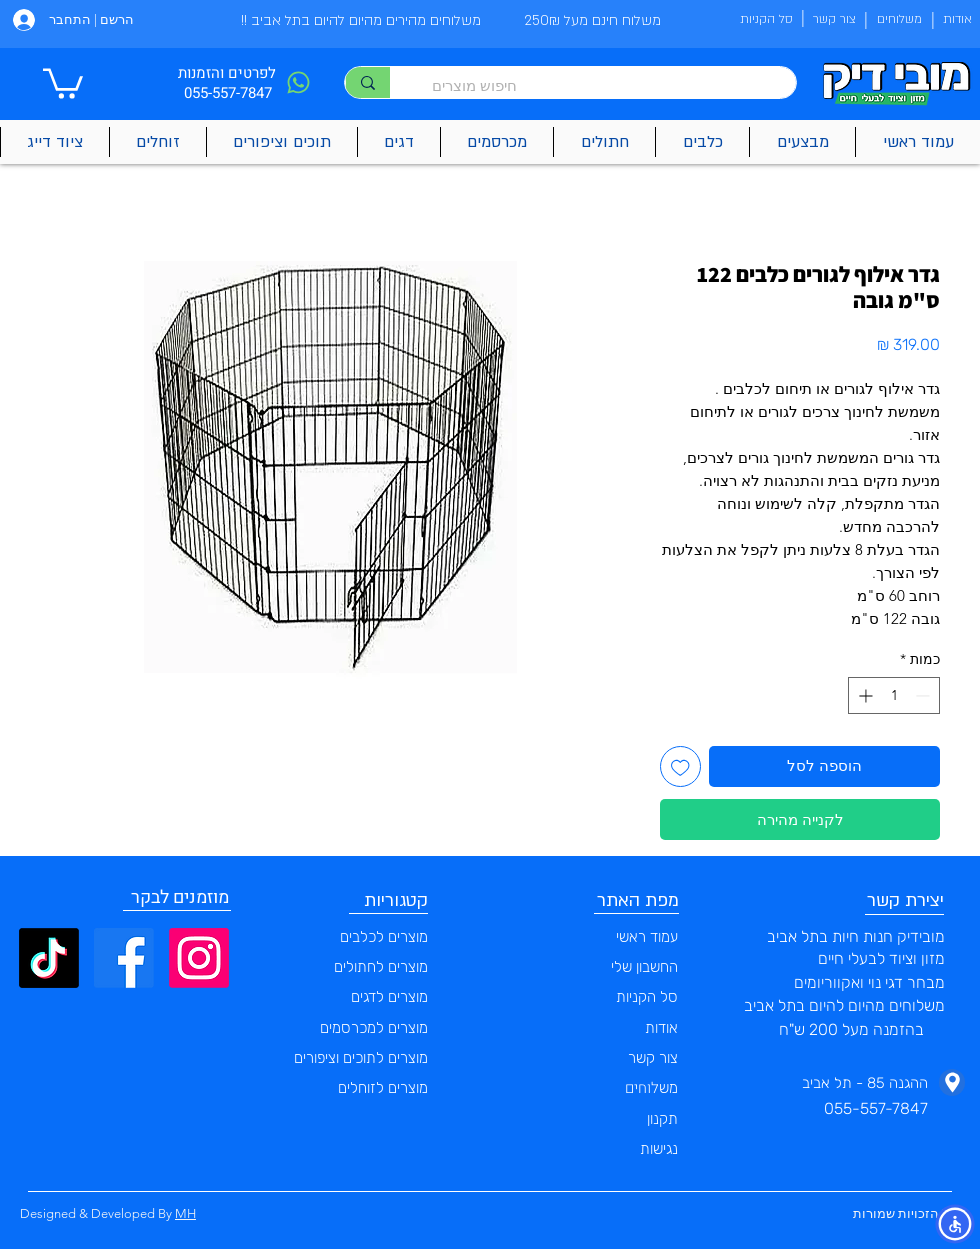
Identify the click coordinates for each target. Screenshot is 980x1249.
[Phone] (298, 82)
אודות (661, 1028)
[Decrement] (924, 695)
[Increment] (863, 695)
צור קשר (653, 1058)
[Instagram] (199, 958)
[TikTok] (49, 958)
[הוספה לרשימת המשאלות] (680, 766)
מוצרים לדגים (389, 997)
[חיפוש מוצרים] (603, 85)
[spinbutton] (894, 695)
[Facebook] (124, 958)
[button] (63, 82)
